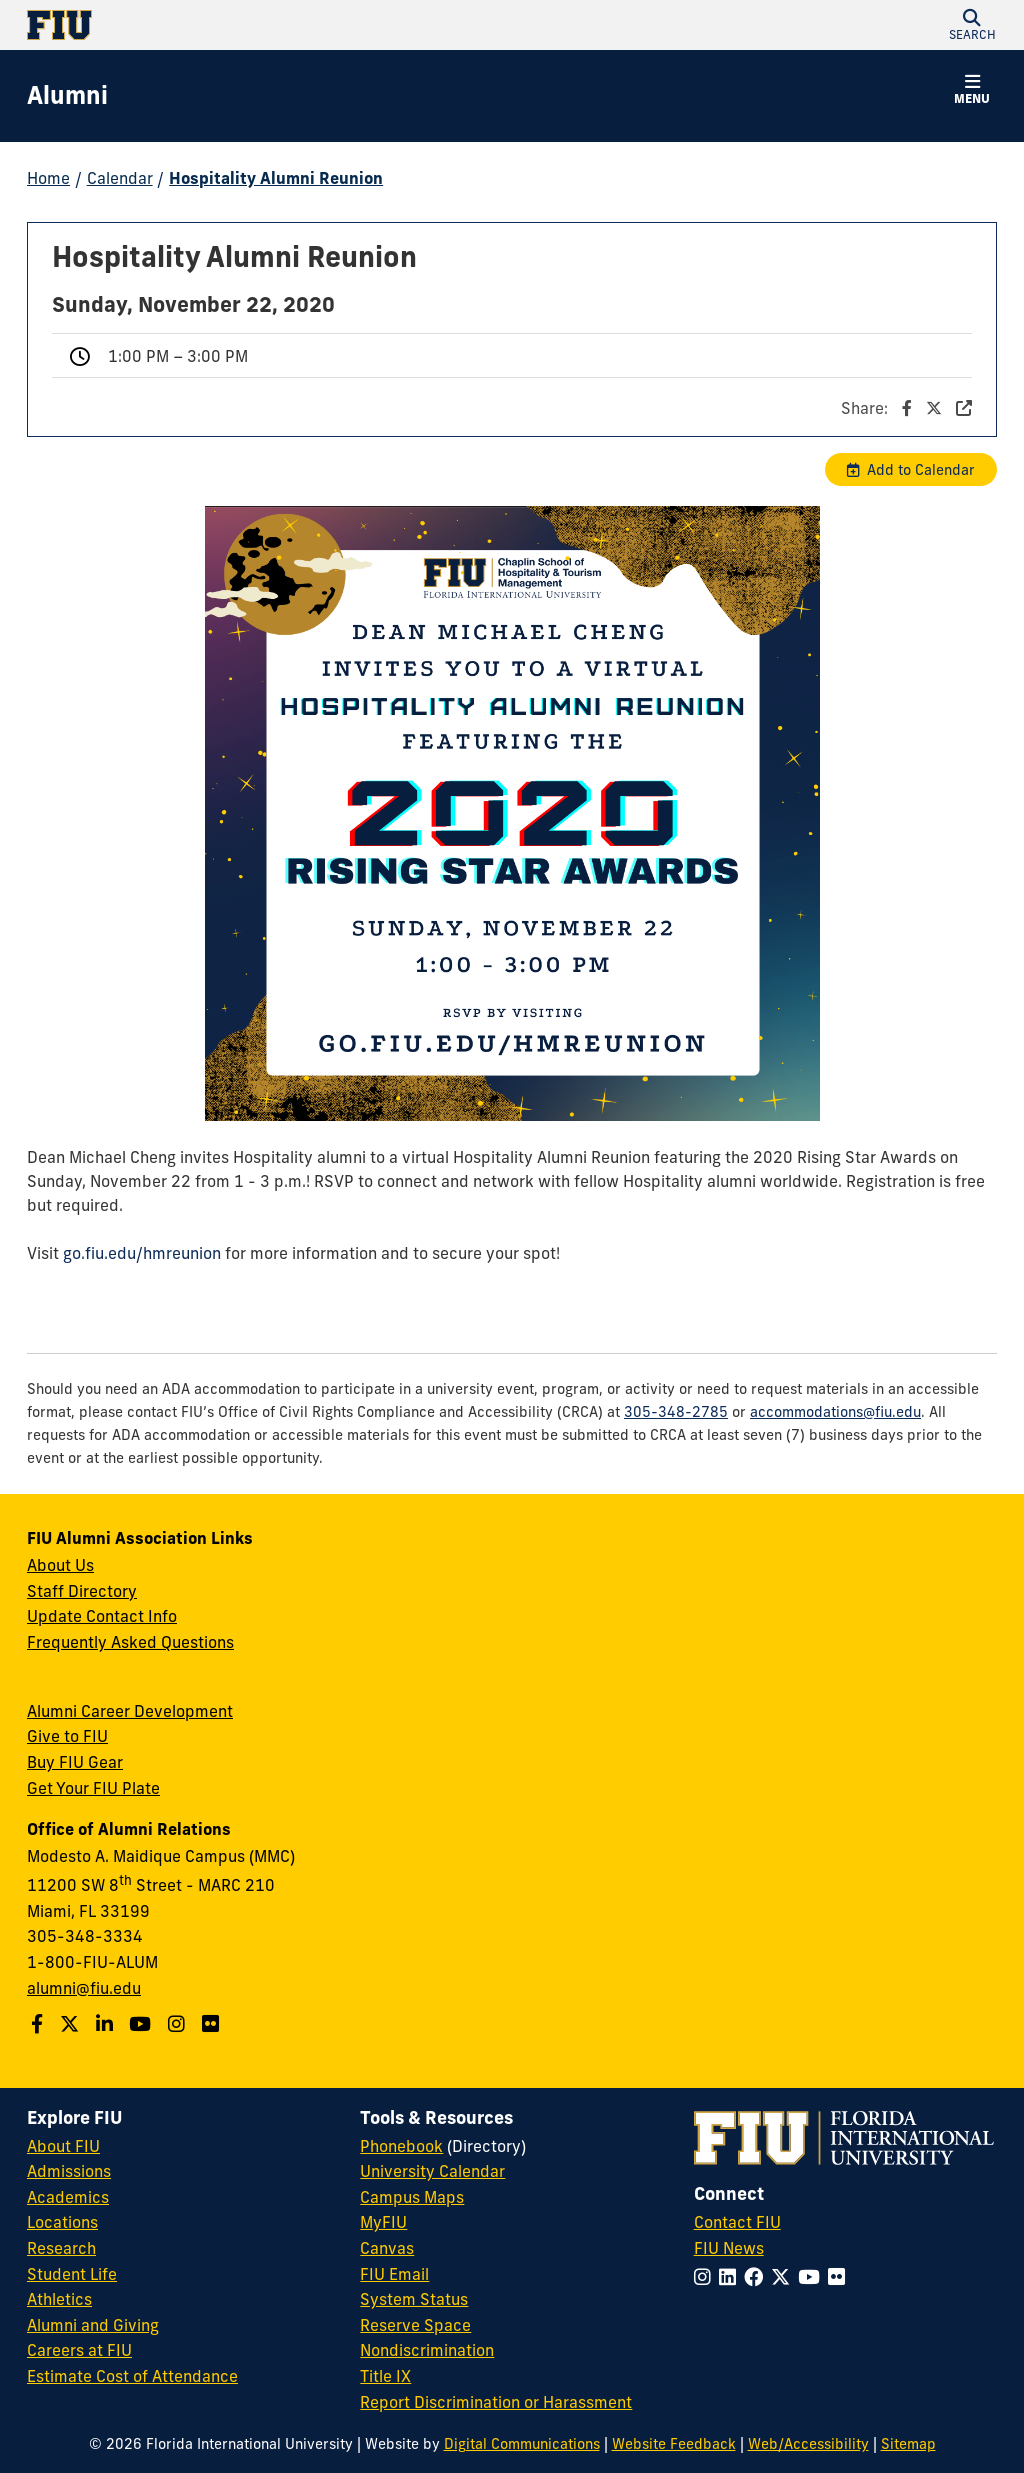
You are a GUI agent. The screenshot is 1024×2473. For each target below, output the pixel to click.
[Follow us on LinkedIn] (107, 2024)
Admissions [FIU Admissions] (69, 2171)
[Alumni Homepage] (67, 96)
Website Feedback (674, 2444)
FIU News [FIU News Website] (729, 2248)
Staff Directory (82, 1591)
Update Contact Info (102, 1616)
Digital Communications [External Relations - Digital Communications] (522, 2444)
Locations (62, 2222)
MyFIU (383, 2222)
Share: (906, 408)
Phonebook (401, 2146)
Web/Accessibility (808, 2444)
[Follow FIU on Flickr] (840, 2277)
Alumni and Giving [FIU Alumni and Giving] (93, 2325)
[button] (972, 25)
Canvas (387, 2248)
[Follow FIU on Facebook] (757, 2277)
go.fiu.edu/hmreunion (142, 1253)
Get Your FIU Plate (93, 1788)
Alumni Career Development (130, 1711)
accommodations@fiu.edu (835, 1412)
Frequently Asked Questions (130, 1642)
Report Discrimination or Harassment (496, 2402)
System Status (414, 2299)
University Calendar (432, 2171)
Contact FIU (737, 2222)
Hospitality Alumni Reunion (276, 178)
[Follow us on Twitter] (72, 2024)
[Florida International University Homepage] (269, 25)
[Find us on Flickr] (213, 2024)
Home (48, 178)
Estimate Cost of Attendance (132, 2376)
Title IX (385, 2376)
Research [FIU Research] (61, 2248)
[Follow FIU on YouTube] (813, 2277)
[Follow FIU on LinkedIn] (731, 2277)
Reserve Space (415, 2325)
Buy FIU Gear (75, 1762)
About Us (60, 1565)
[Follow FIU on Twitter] (784, 2277)
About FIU (63, 2146)
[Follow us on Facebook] (39, 2024)
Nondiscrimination (427, 2350)
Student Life (72, 2274)
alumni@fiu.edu (84, 1988)
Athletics (59, 2299)
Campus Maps (412, 2197)
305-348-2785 (676, 1412)
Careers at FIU (79, 2350)
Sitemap (908, 2444)
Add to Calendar (921, 470)
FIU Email (394, 2274)
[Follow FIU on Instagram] (706, 2277)
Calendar (120, 178)
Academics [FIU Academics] (68, 2197)
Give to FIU (67, 1736)
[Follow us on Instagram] (179, 2024)
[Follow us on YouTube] (142, 2024)
